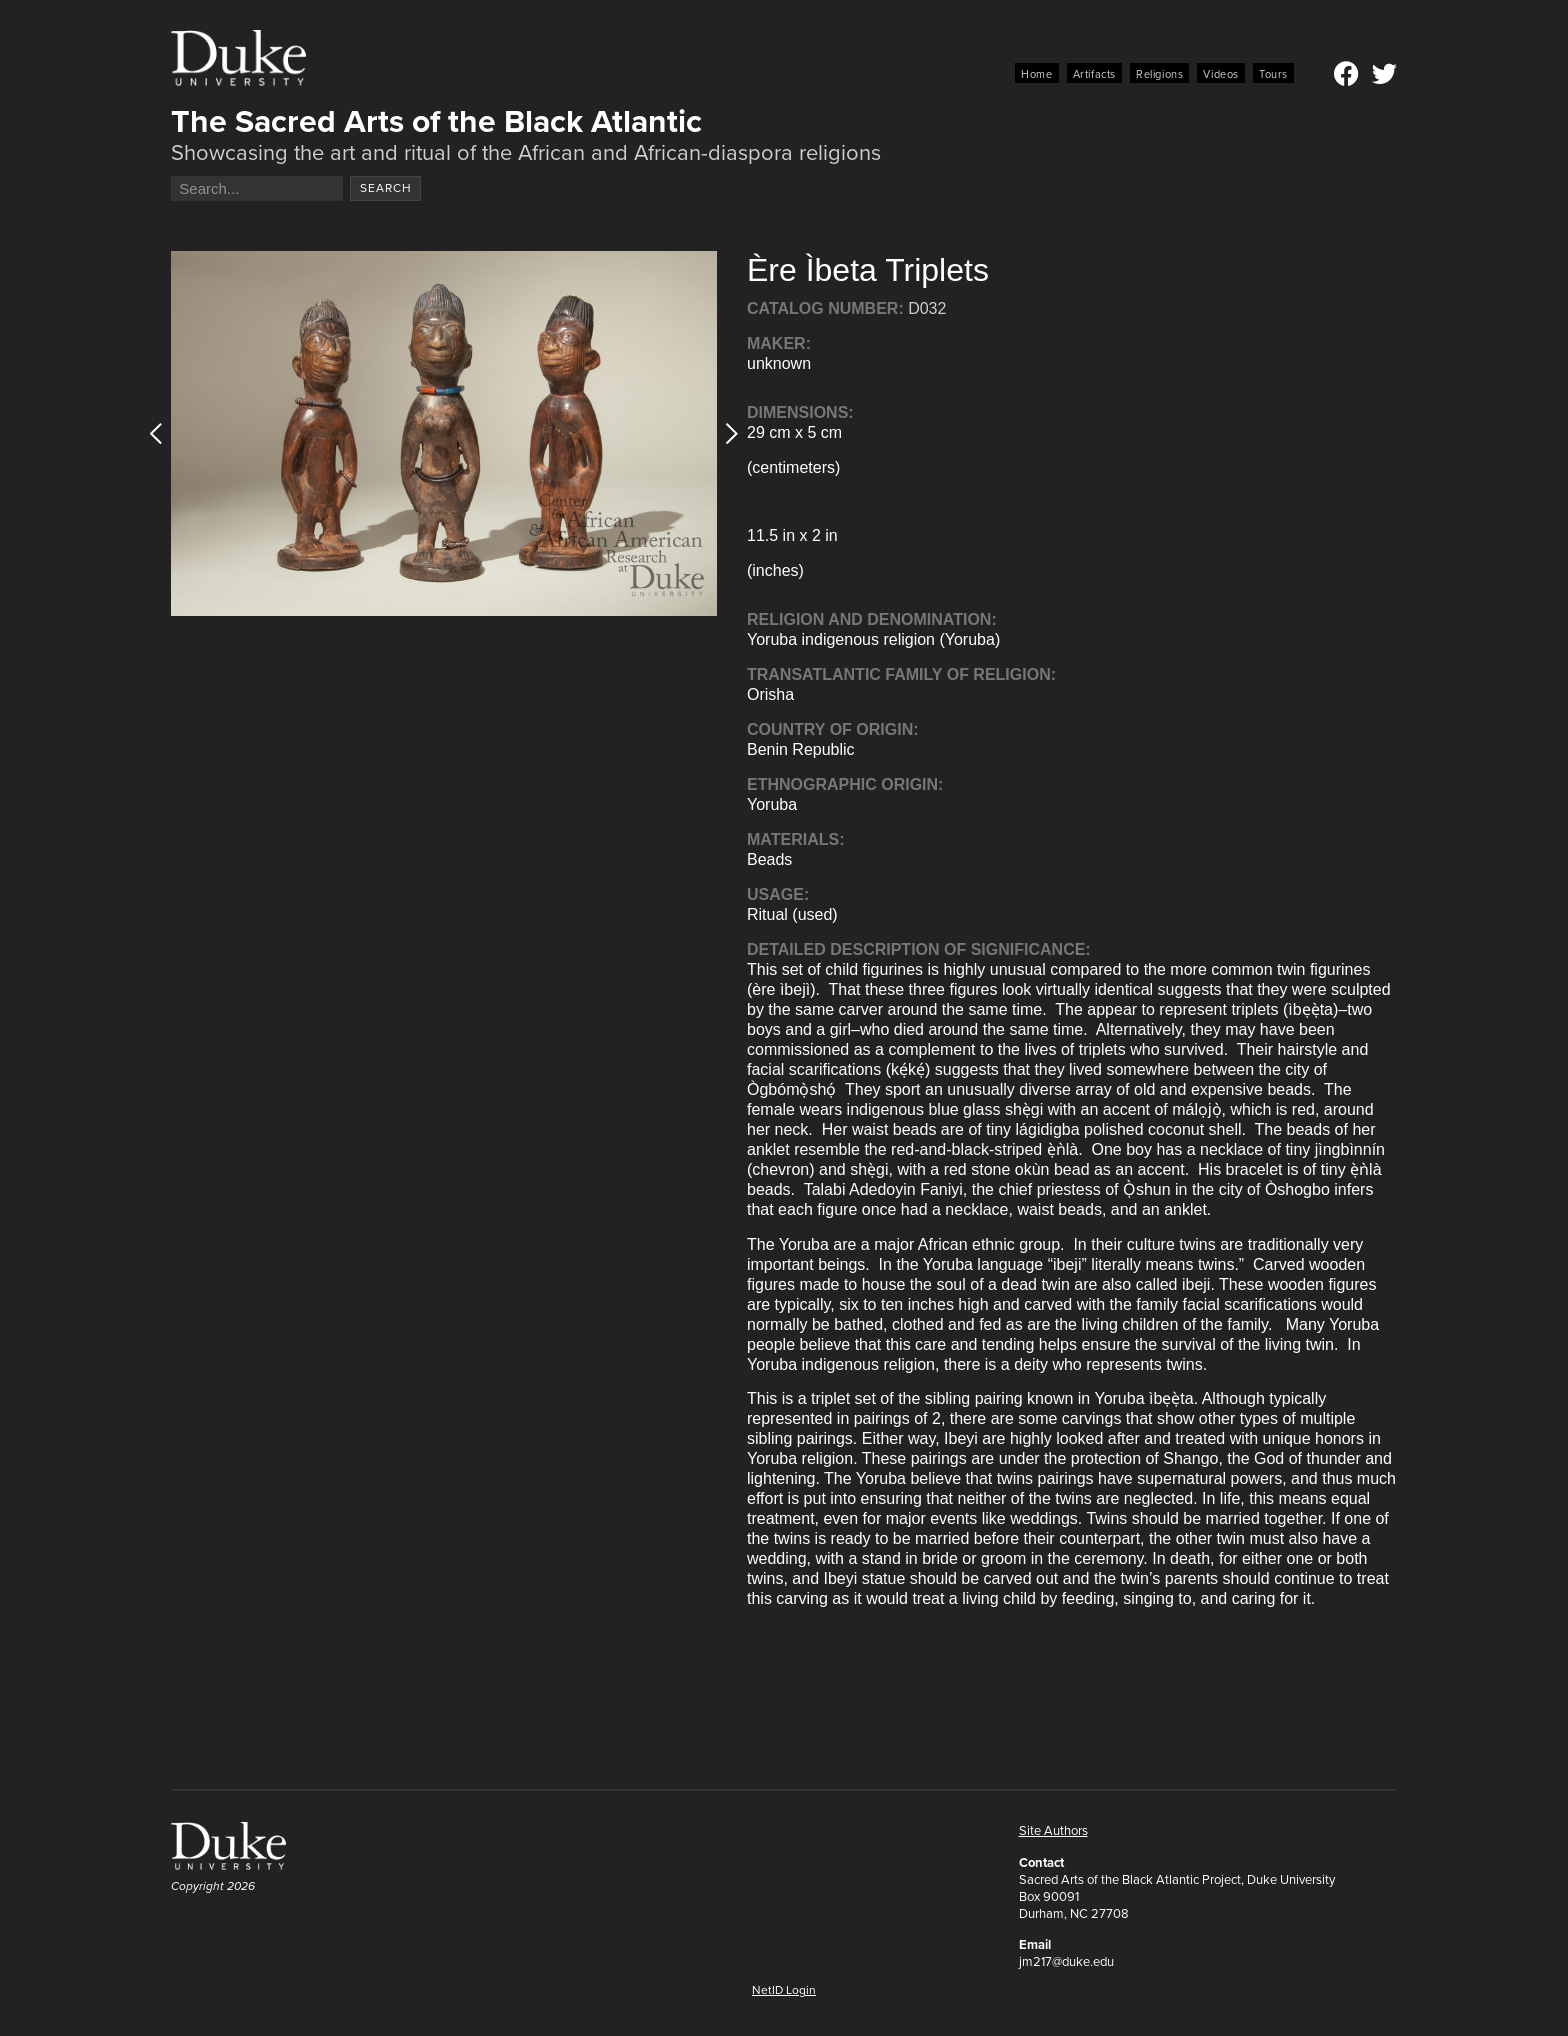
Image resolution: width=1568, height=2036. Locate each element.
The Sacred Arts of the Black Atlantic (436, 121)
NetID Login (784, 1990)
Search (386, 188)
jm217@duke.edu (1066, 1961)
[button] (725, 433)
